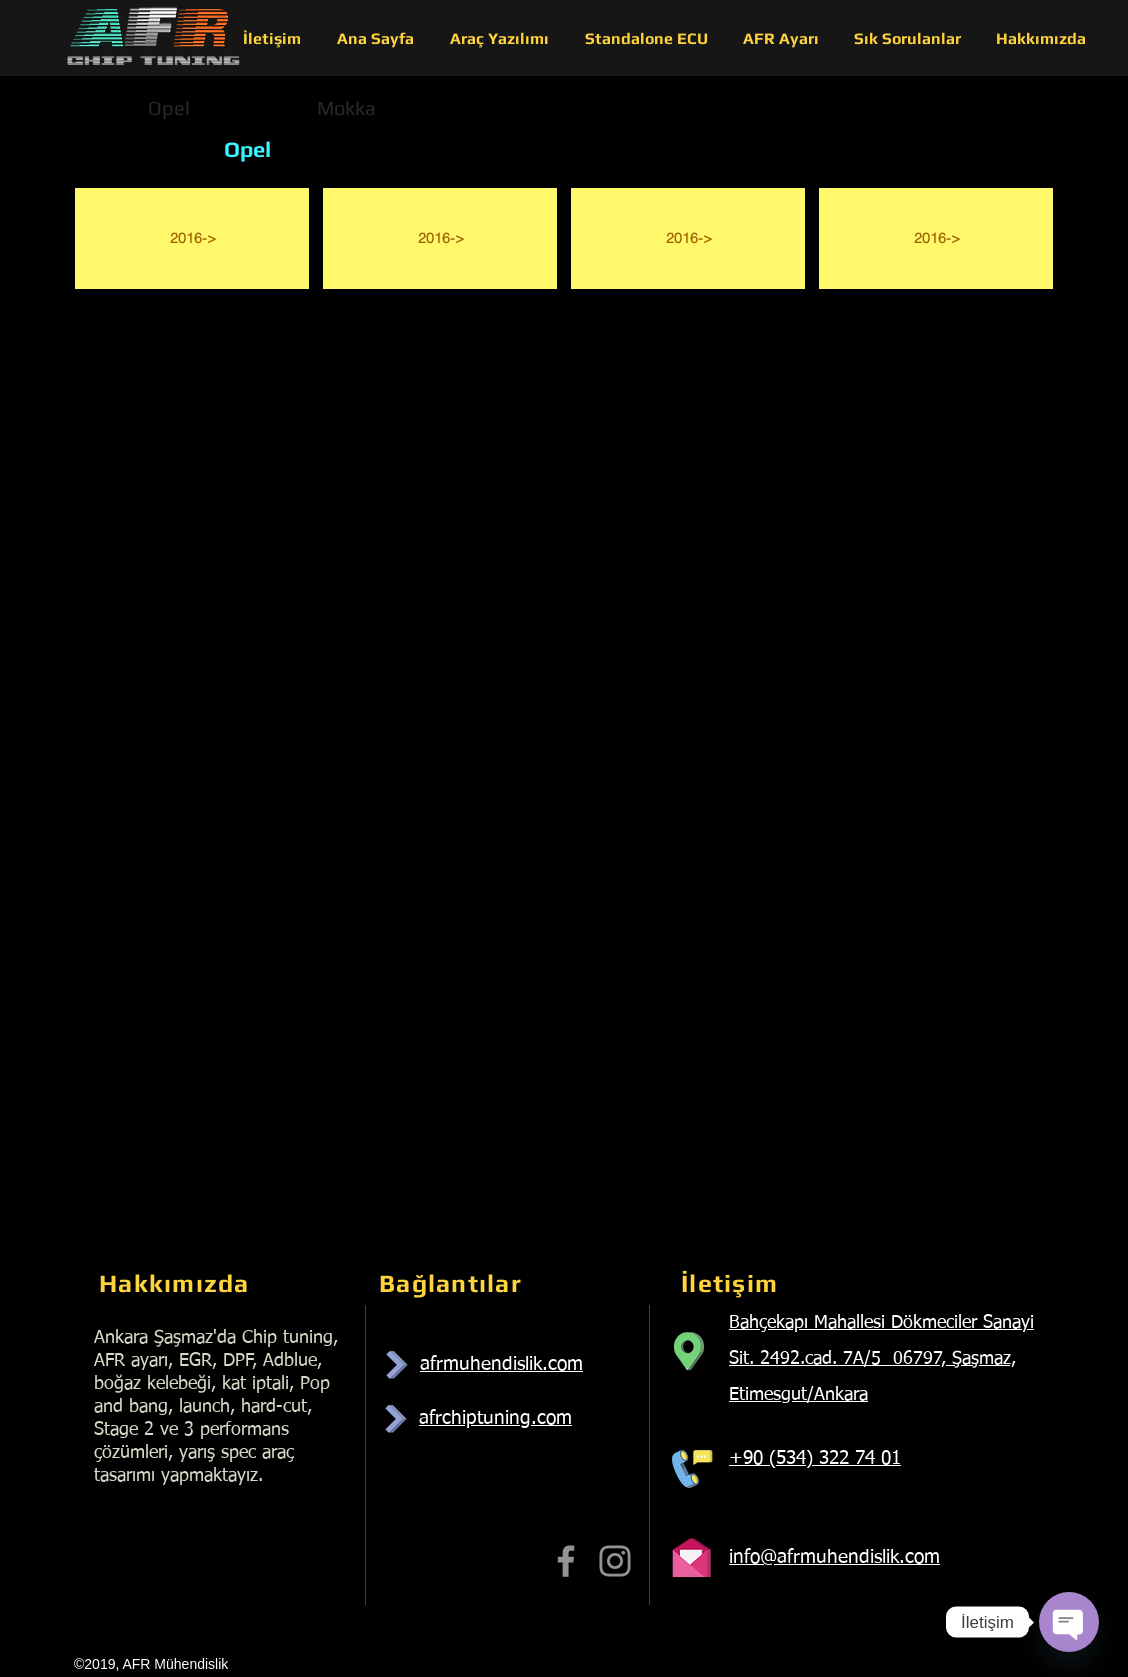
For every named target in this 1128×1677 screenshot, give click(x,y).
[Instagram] (615, 1561)
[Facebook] (566, 1561)
